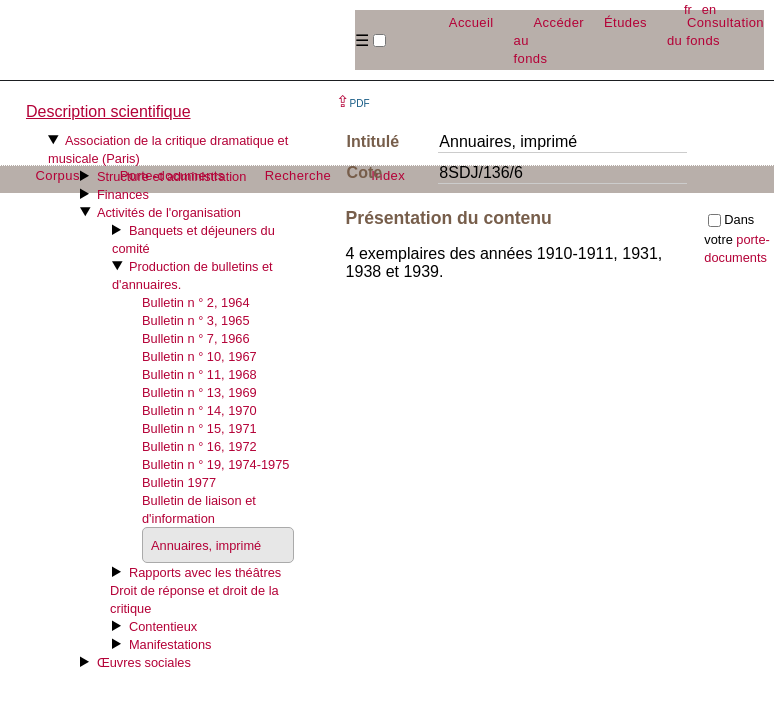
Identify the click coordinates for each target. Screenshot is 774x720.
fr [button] (688, 9)
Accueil (471, 22)
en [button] (709, 9)
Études (625, 22)
